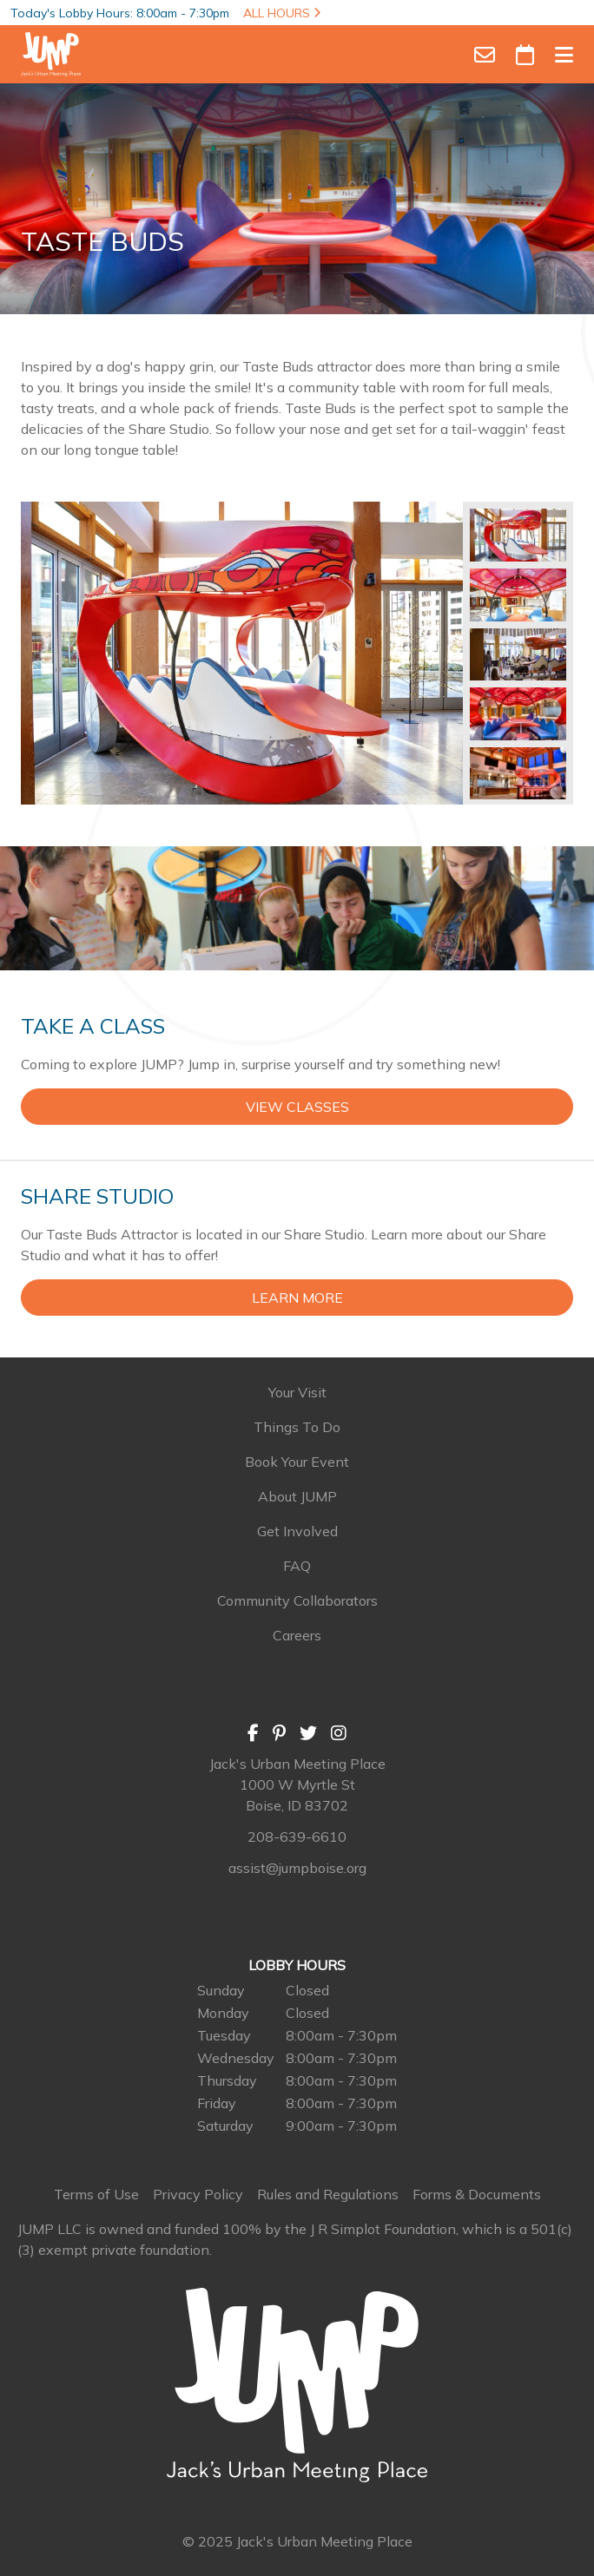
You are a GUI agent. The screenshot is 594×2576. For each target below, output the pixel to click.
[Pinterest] (279, 1732)
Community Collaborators (297, 1600)
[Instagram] (338, 1732)
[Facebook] (253, 1732)
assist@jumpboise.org (297, 1867)
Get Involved (297, 1531)
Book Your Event (297, 1461)
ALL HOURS (281, 13)
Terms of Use (96, 2194)
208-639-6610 (297, 1836)
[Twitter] (308, 1732)
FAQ (297, 1565)
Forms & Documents (476, 2194)
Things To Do (297, 1427)
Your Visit (297, 1392)
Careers (297, 1635)
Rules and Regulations (328, 2194)
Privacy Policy (198, 2194)
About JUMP (297, 1496)
